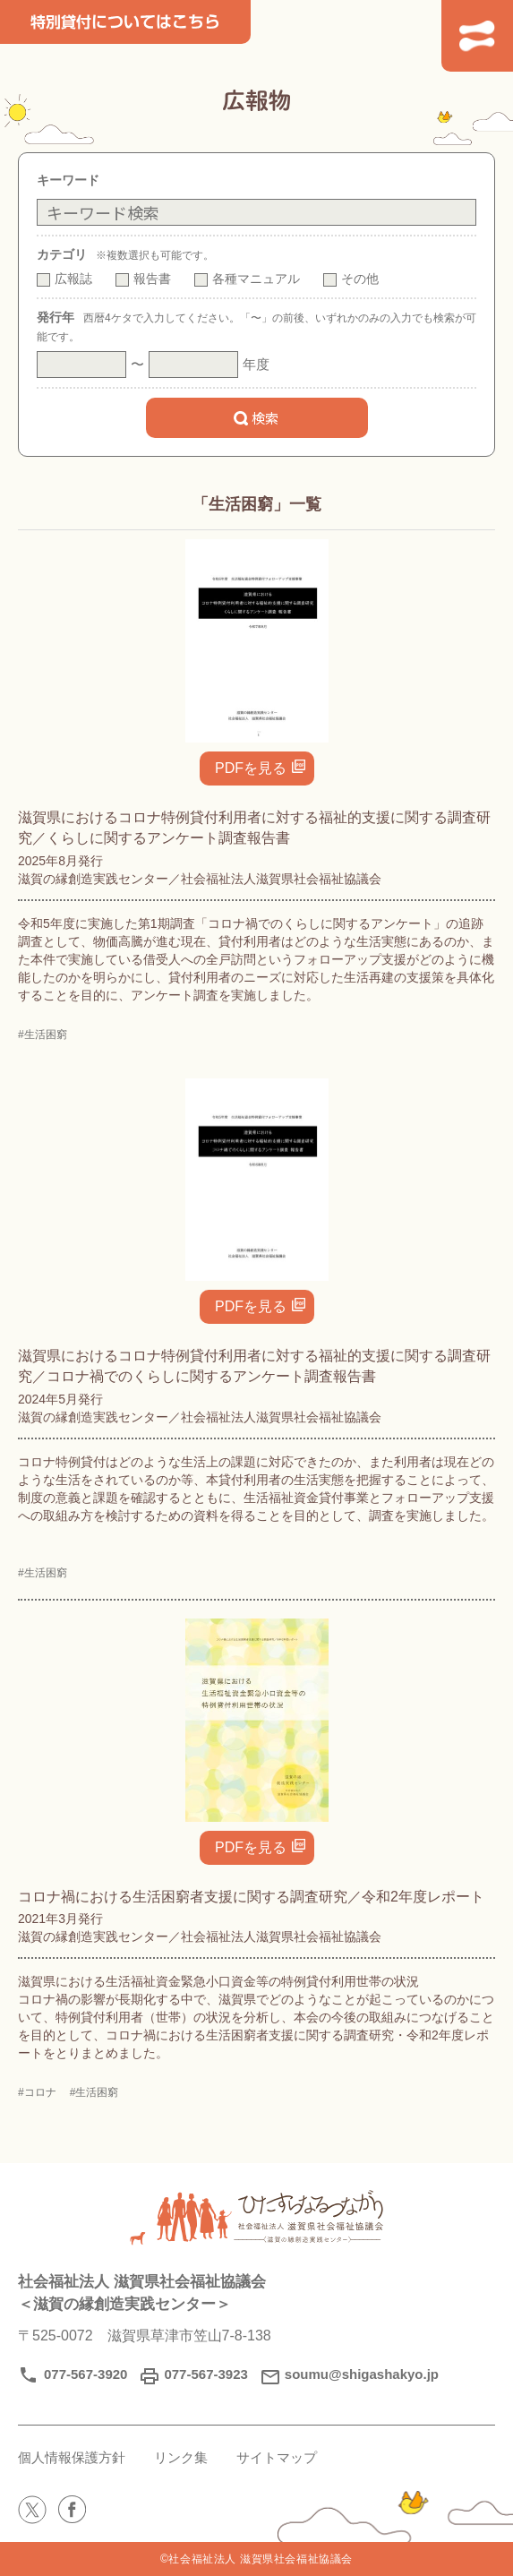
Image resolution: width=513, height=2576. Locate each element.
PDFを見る (250, 768)
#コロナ (37, 2092)
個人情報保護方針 (71, 2457)
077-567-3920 (85, 2374)
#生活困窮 (42, 1034)
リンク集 (181, 2457)
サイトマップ (276, 2457)
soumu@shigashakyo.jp (362, 2374)
